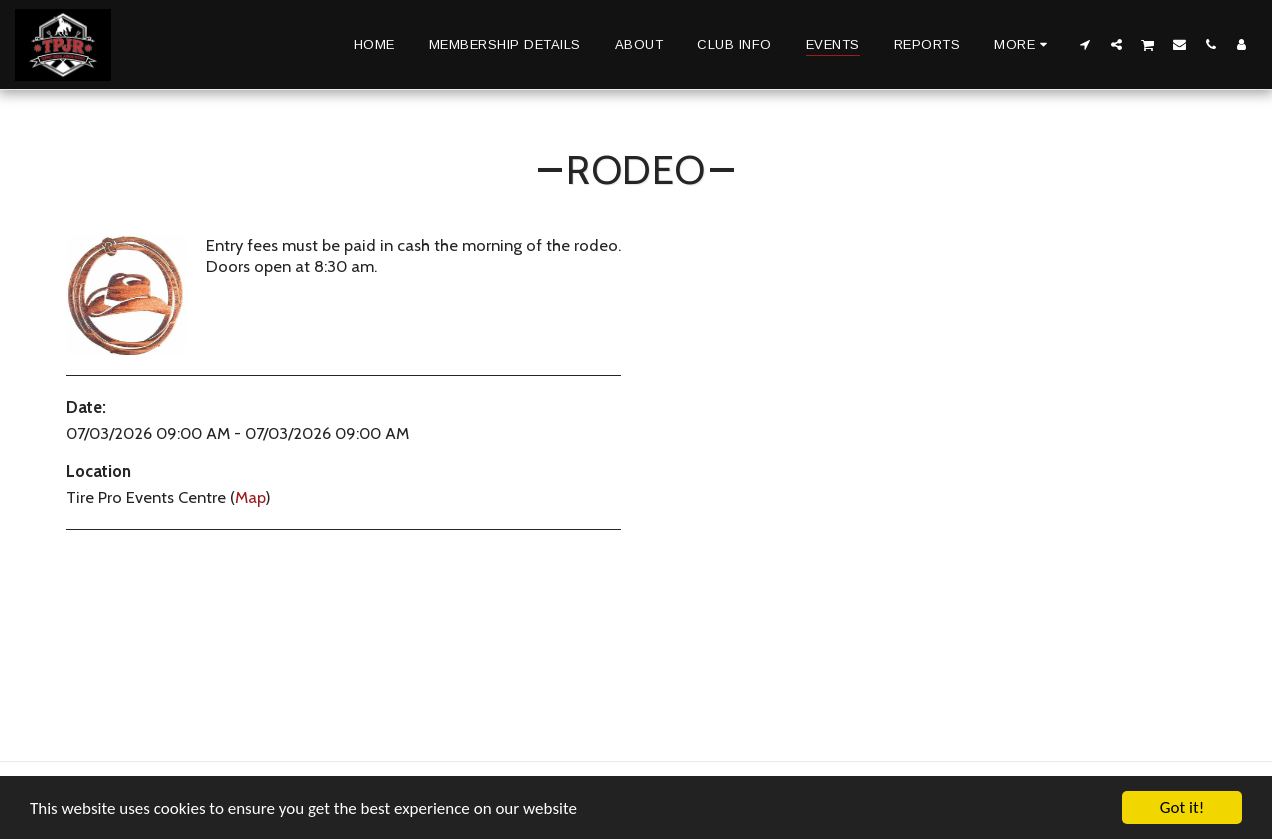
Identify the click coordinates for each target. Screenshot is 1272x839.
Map (250, 497)
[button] (1085, 44)
